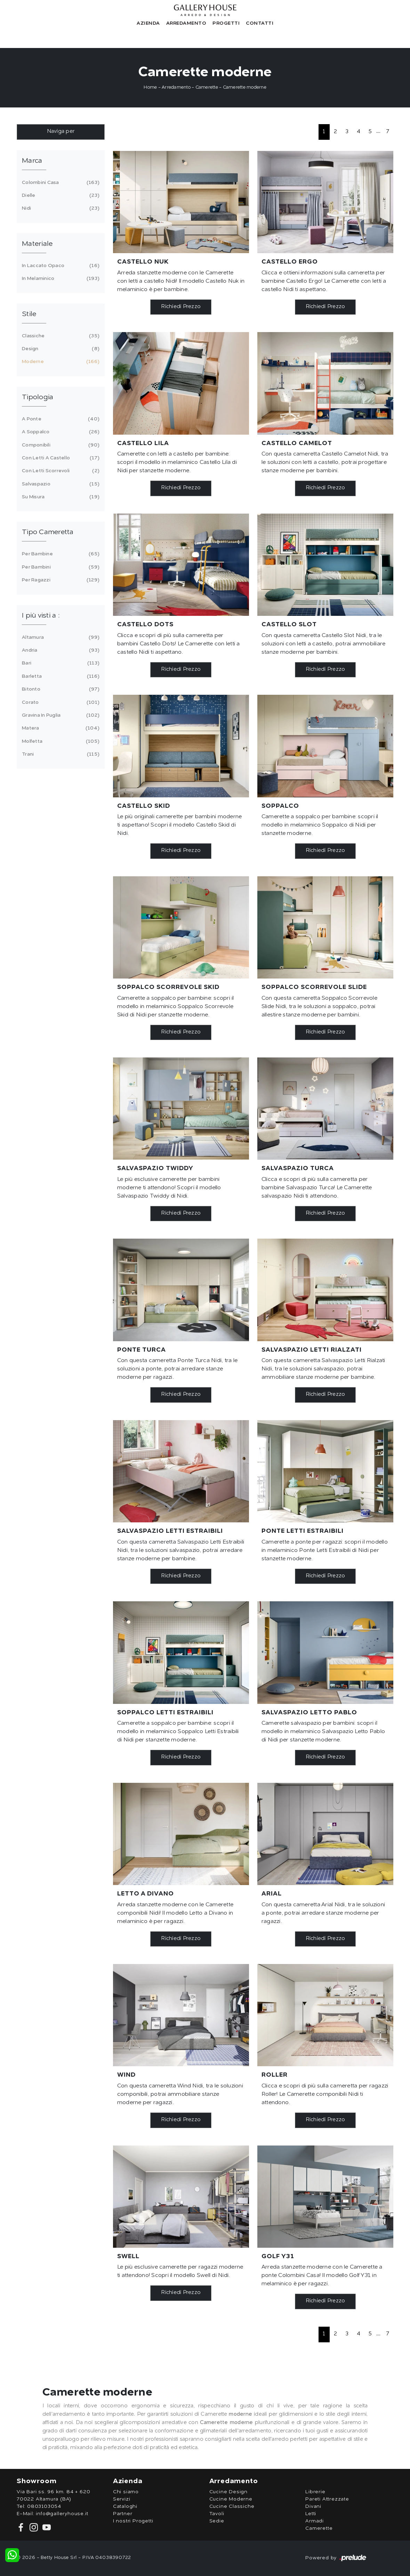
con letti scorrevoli (59, 471)
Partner (122, 2513)
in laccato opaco (59, 265)
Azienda (148, 23)
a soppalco (59, 432)
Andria (59, 650)
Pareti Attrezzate (327, 2499)
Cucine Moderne (230, 2499)
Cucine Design (228, 2491)
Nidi (59, 208)
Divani (313, 2506)
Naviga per (61, 131)
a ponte (59, 419)
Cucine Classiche (232, 2506)
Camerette (206, 87)
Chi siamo (126, 2491)
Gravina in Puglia (59, 715)
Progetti (226, 23)
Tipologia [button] (37, 397)
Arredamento (186, 23)
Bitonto (59, 689)
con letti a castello (59, 458)
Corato (59, 702)
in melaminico (59, 278)
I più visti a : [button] (40, 615)
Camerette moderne (244, 87)
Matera (59, 728)
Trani (59, 754)
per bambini (59, 567)
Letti (310, 2513)
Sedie (216, 2521)
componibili (59, 445)
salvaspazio (59, 484)
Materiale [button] (37, 244)
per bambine (59, 554)
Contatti (259, 23)
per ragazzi (59, 580)
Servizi (121, 2499)
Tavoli (216, 2513)
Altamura (59, 637)
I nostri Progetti (133, 2521)
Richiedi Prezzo (181, 306)
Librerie (315, 2491)
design (59, 349)
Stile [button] (29, 314)
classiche (59, 336)
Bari (59, 663)
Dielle (59, 195)
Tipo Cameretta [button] (48, 532)
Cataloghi (125, 2506)
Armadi (314, 2521)
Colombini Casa (59, 182)
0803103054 (44, 2506)
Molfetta (59, 741)
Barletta (59, 676)
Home (150, 87)
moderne (59, 361)
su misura (59, 497)
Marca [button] (32, 161)
